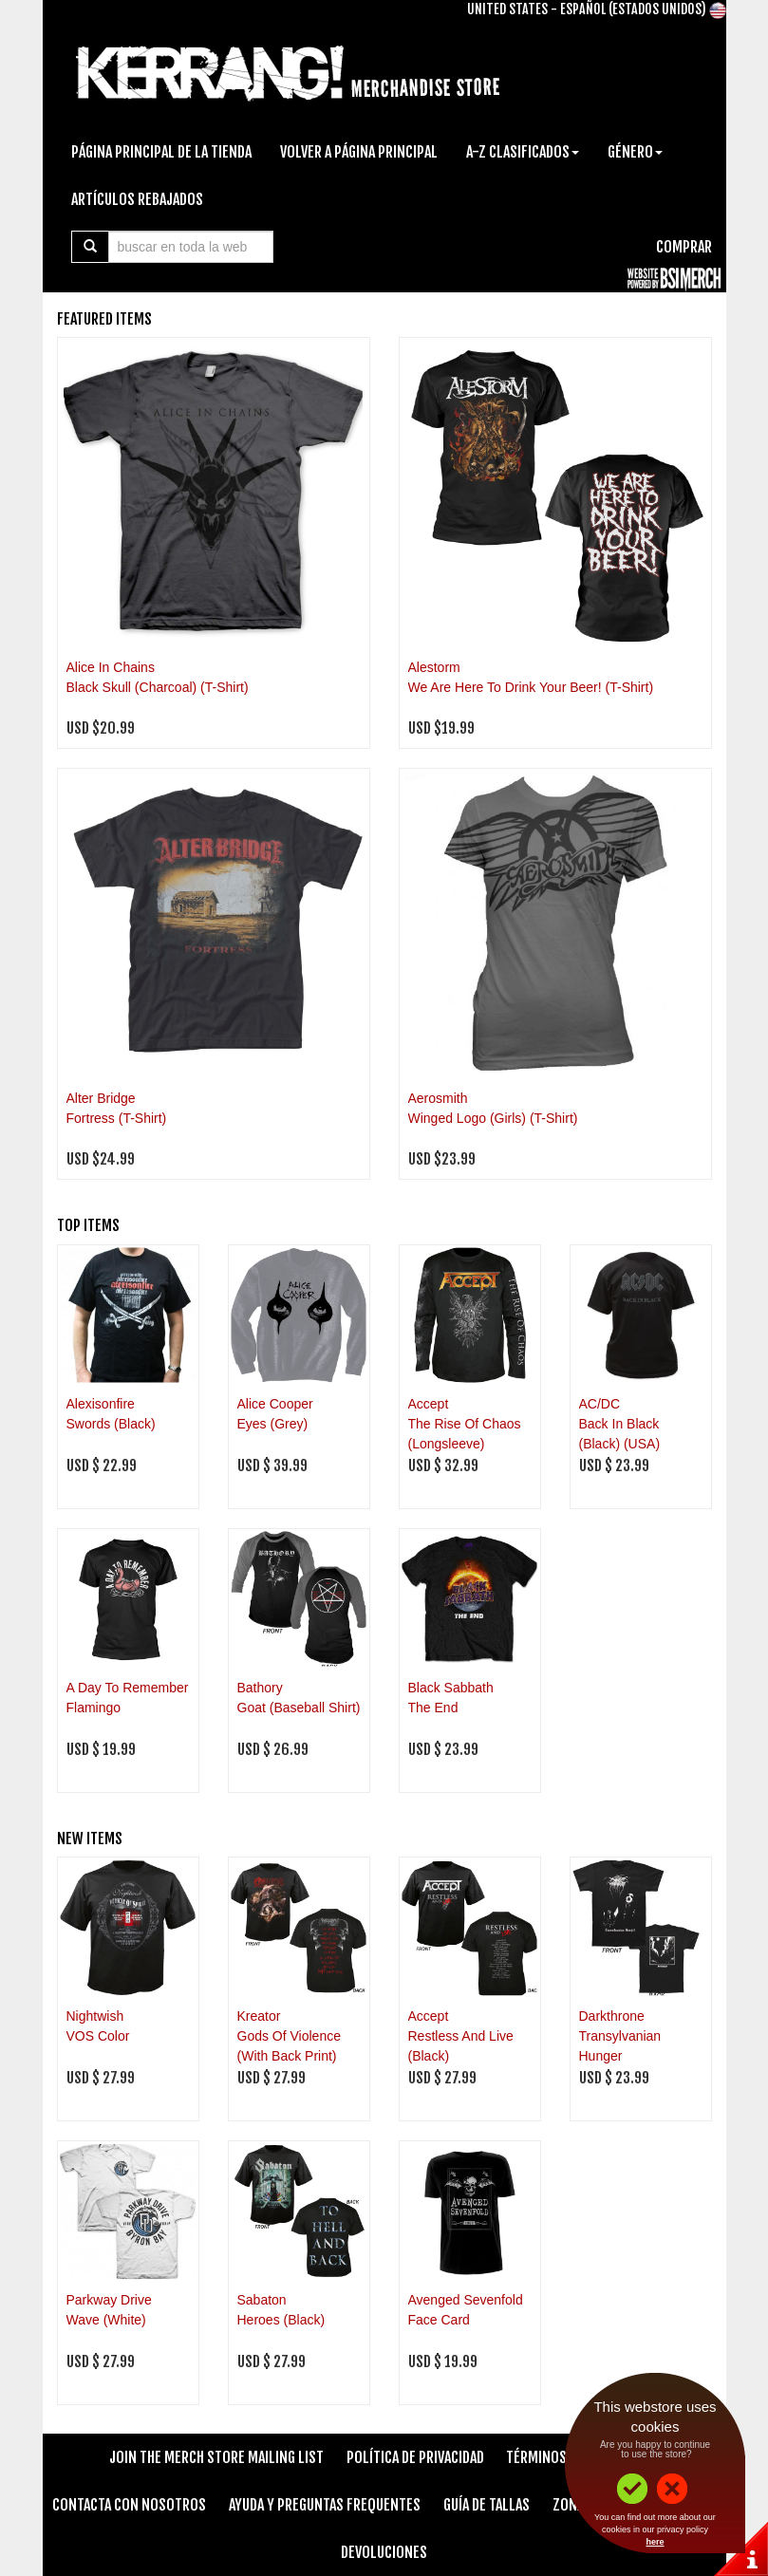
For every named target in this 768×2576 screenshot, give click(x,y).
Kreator (259, 2016)
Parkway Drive (109, 2299)
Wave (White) (106, 2319)
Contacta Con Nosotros (129, 2504)
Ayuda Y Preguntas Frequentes (325, 2504)
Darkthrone (612, 2016)
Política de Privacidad (415, 2457)
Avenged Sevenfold (465, 2299)
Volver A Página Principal (359, 151)
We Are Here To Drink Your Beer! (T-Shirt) (531, 687)
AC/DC (600, 1403)
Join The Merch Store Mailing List (216, 2457)
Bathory (260, 1687)
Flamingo (94, 1707)
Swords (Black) (111, 1423)
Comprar (684, 246)
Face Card (439, 2319)
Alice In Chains (110, 667)
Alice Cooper (275, 1403)
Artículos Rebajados (137, 199)
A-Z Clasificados (522, 151)
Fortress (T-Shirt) (116, 1118)
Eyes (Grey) (273, 1423)
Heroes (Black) (281, 2319)
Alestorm (434, 667)
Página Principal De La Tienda (161, 151)
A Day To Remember (127, 1687)
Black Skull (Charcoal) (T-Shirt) (157, 687)
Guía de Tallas (486, 2504)
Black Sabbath (451, 1687)
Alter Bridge (101, 1098)
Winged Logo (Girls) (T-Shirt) (493, 1118)
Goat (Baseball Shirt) (299, 1707)
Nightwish (95, 2016)
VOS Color (98, 2036)
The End (433, 1707)
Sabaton (262, 2299)
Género (635, 151)
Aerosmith (438, 1098)
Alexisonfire (100, 1403)
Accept (428, 1403)
